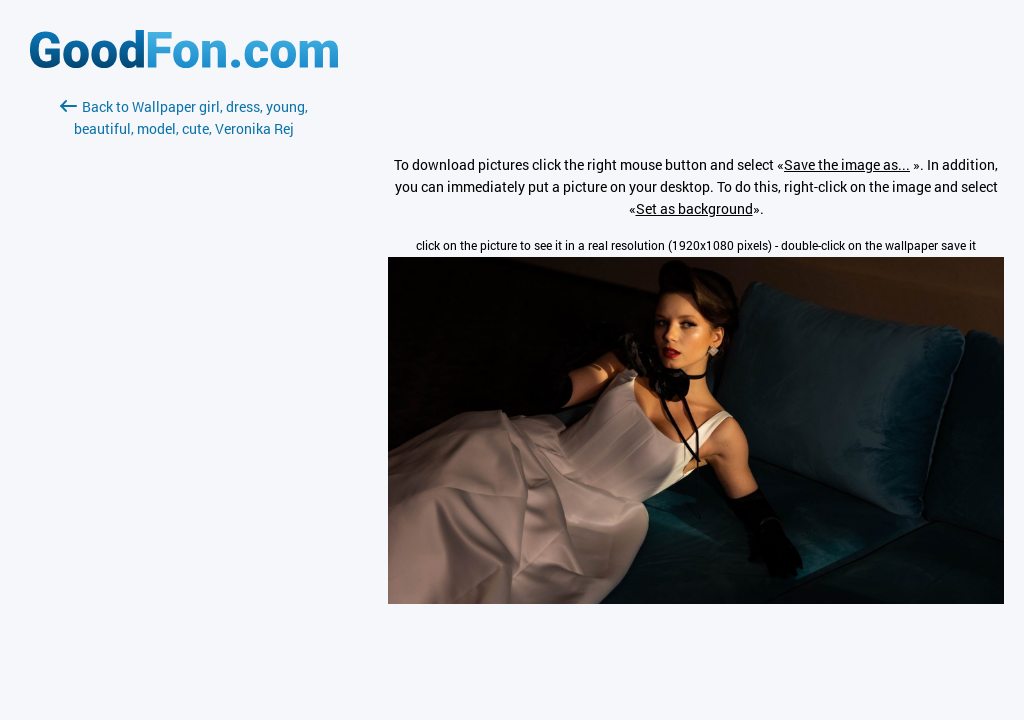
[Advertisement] (184, 377)
